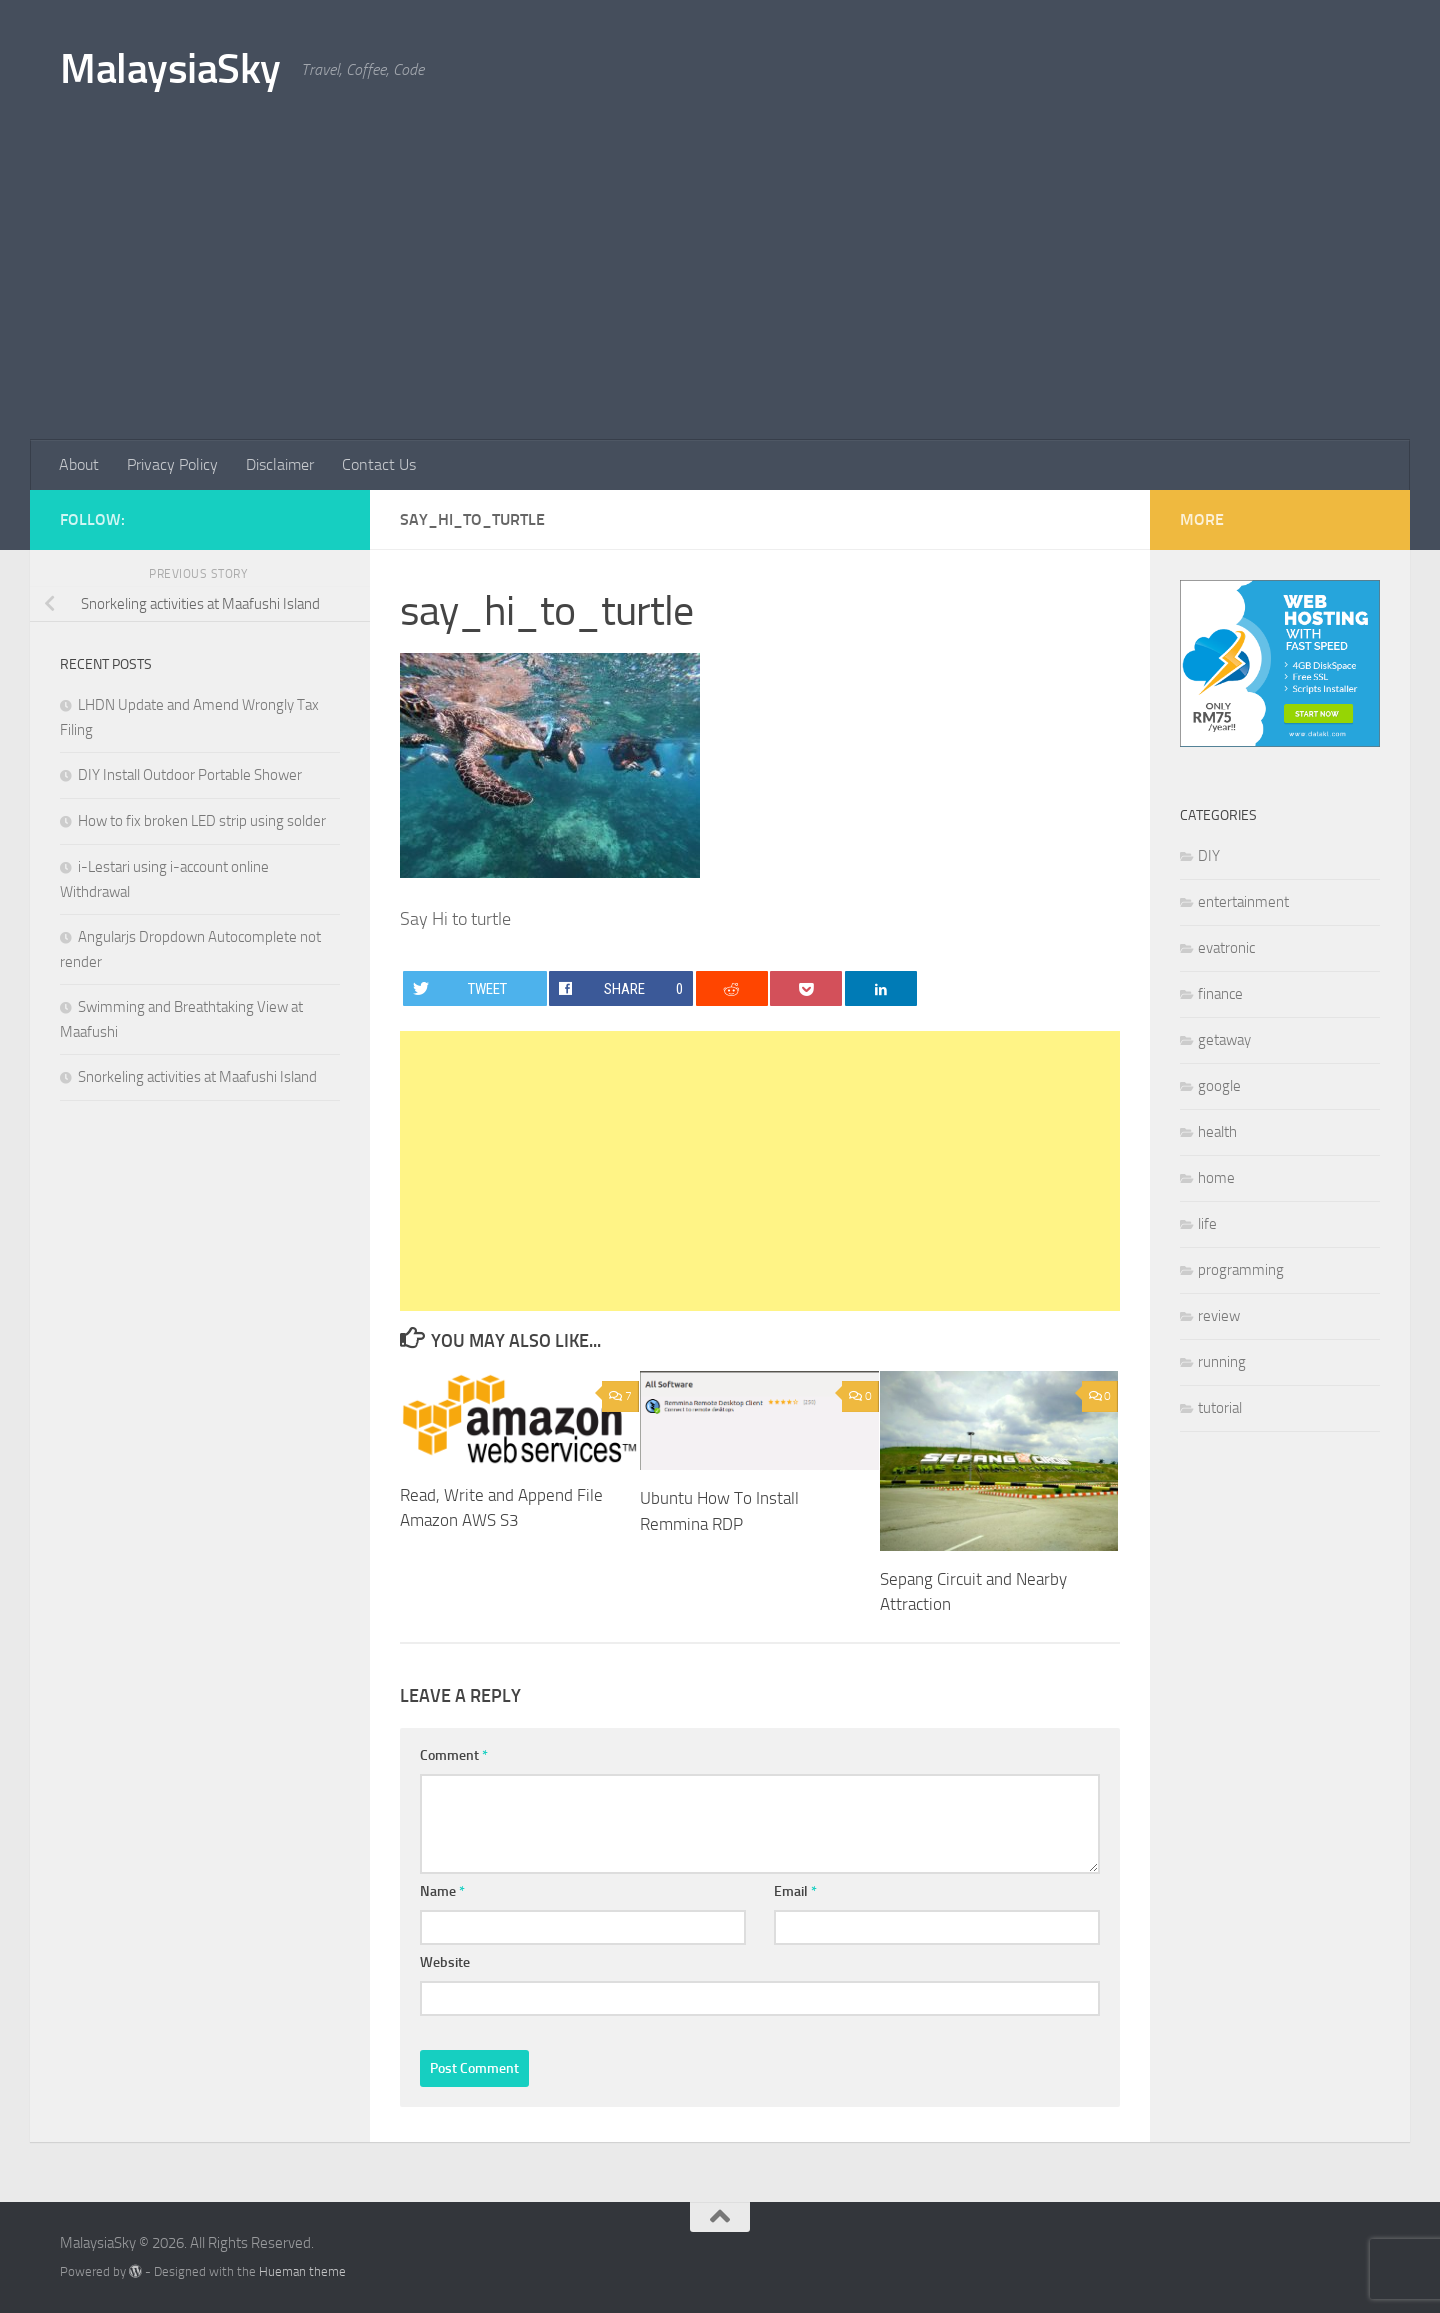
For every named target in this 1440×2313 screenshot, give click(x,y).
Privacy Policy (172, 464)
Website (445, 1962)
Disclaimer (280, 464)
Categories (1218, 815)
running (1222, 1362)
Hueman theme (302, 2271)
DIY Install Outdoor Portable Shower (190, 775)
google (1219, 1086)
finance (1220, 994)
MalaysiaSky (170, 69)
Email (795, 1891)
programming (1241, 1270)
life (1207, 1224)
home (1216, 1178)
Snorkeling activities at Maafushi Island (197, 1077)
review (1219, 1316)
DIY (1209, 856)
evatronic (1226, 948)
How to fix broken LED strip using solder (202, 821)
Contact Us (379, 464)
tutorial (1220, 1408)
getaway (1224, 1040)
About (79, 464)
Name (442, 1891)
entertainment (1243, 902)
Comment (454, 1755)
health (1217, 1132)
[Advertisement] (720, 290)
